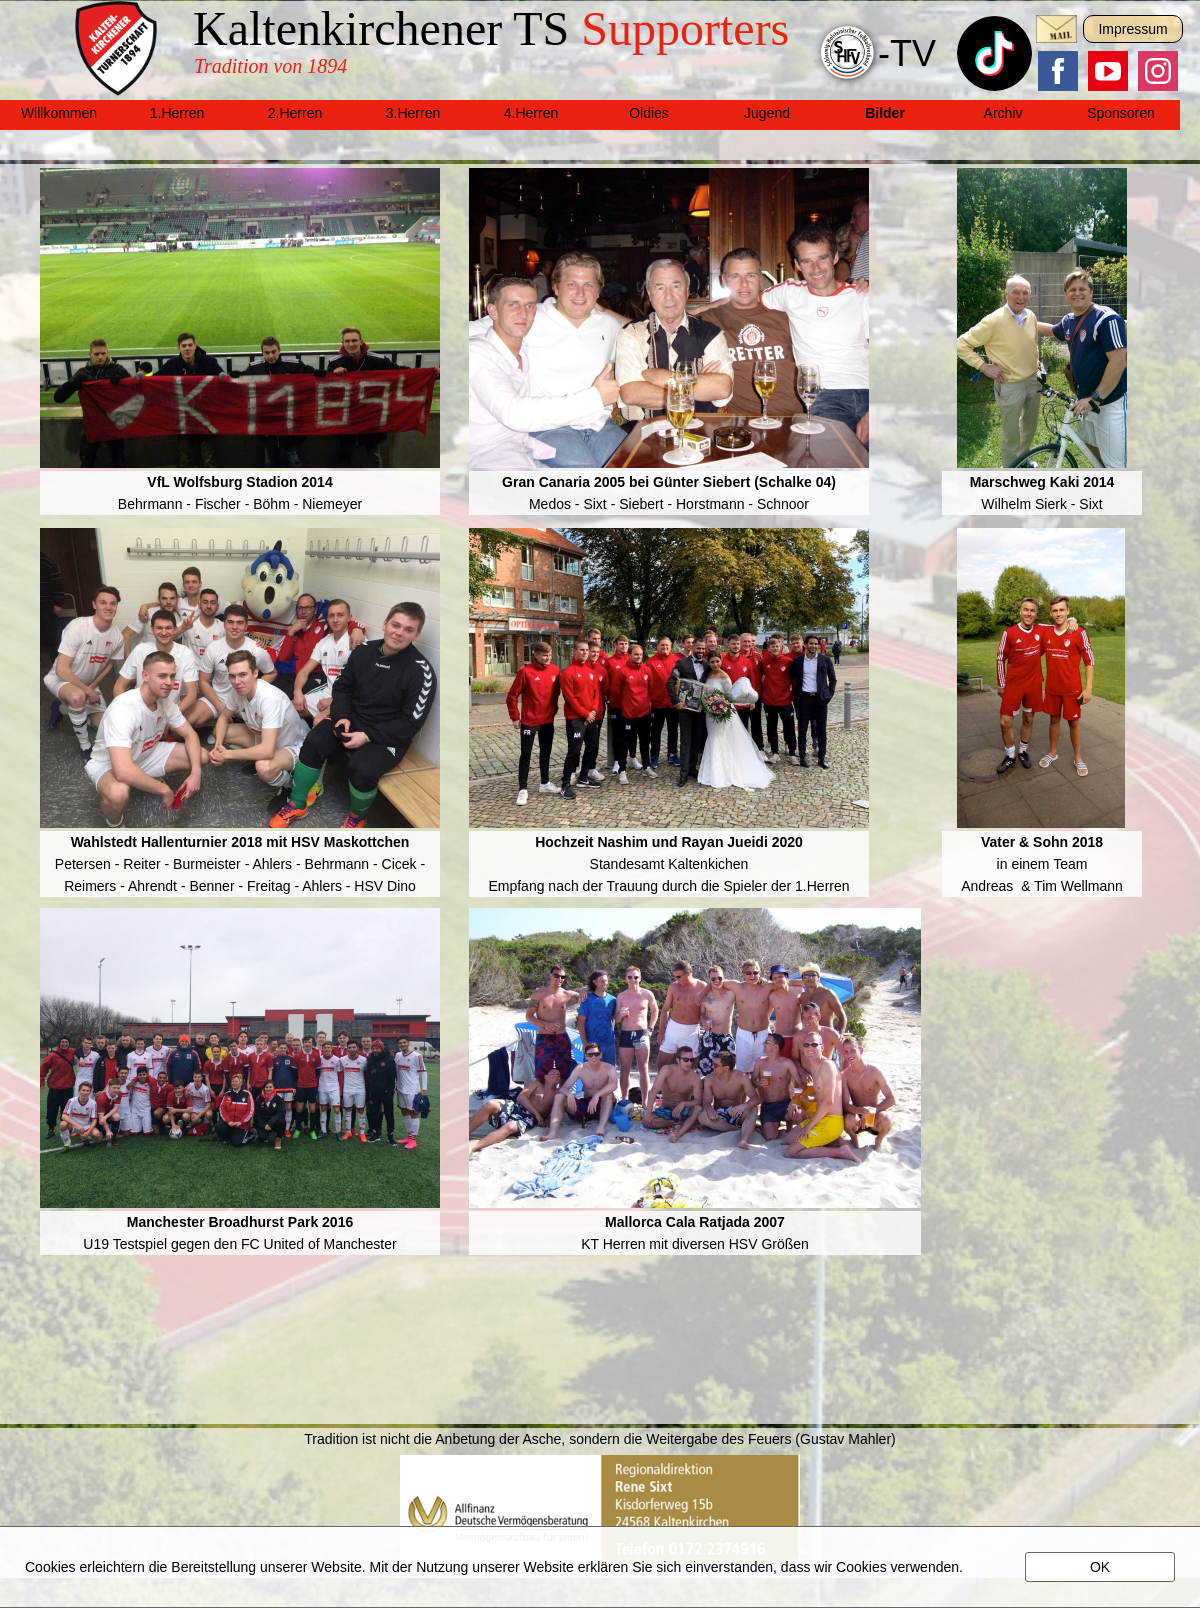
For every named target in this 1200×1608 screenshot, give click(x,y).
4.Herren (531, 113)
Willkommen (59, 113)
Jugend (767, 113)
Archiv (1003, 113)
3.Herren (413, 113)
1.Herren (177, 113)
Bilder (885, 113)
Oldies (649, 113)
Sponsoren (1121, 113)
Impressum (1132, 29)
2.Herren (295, 113)
